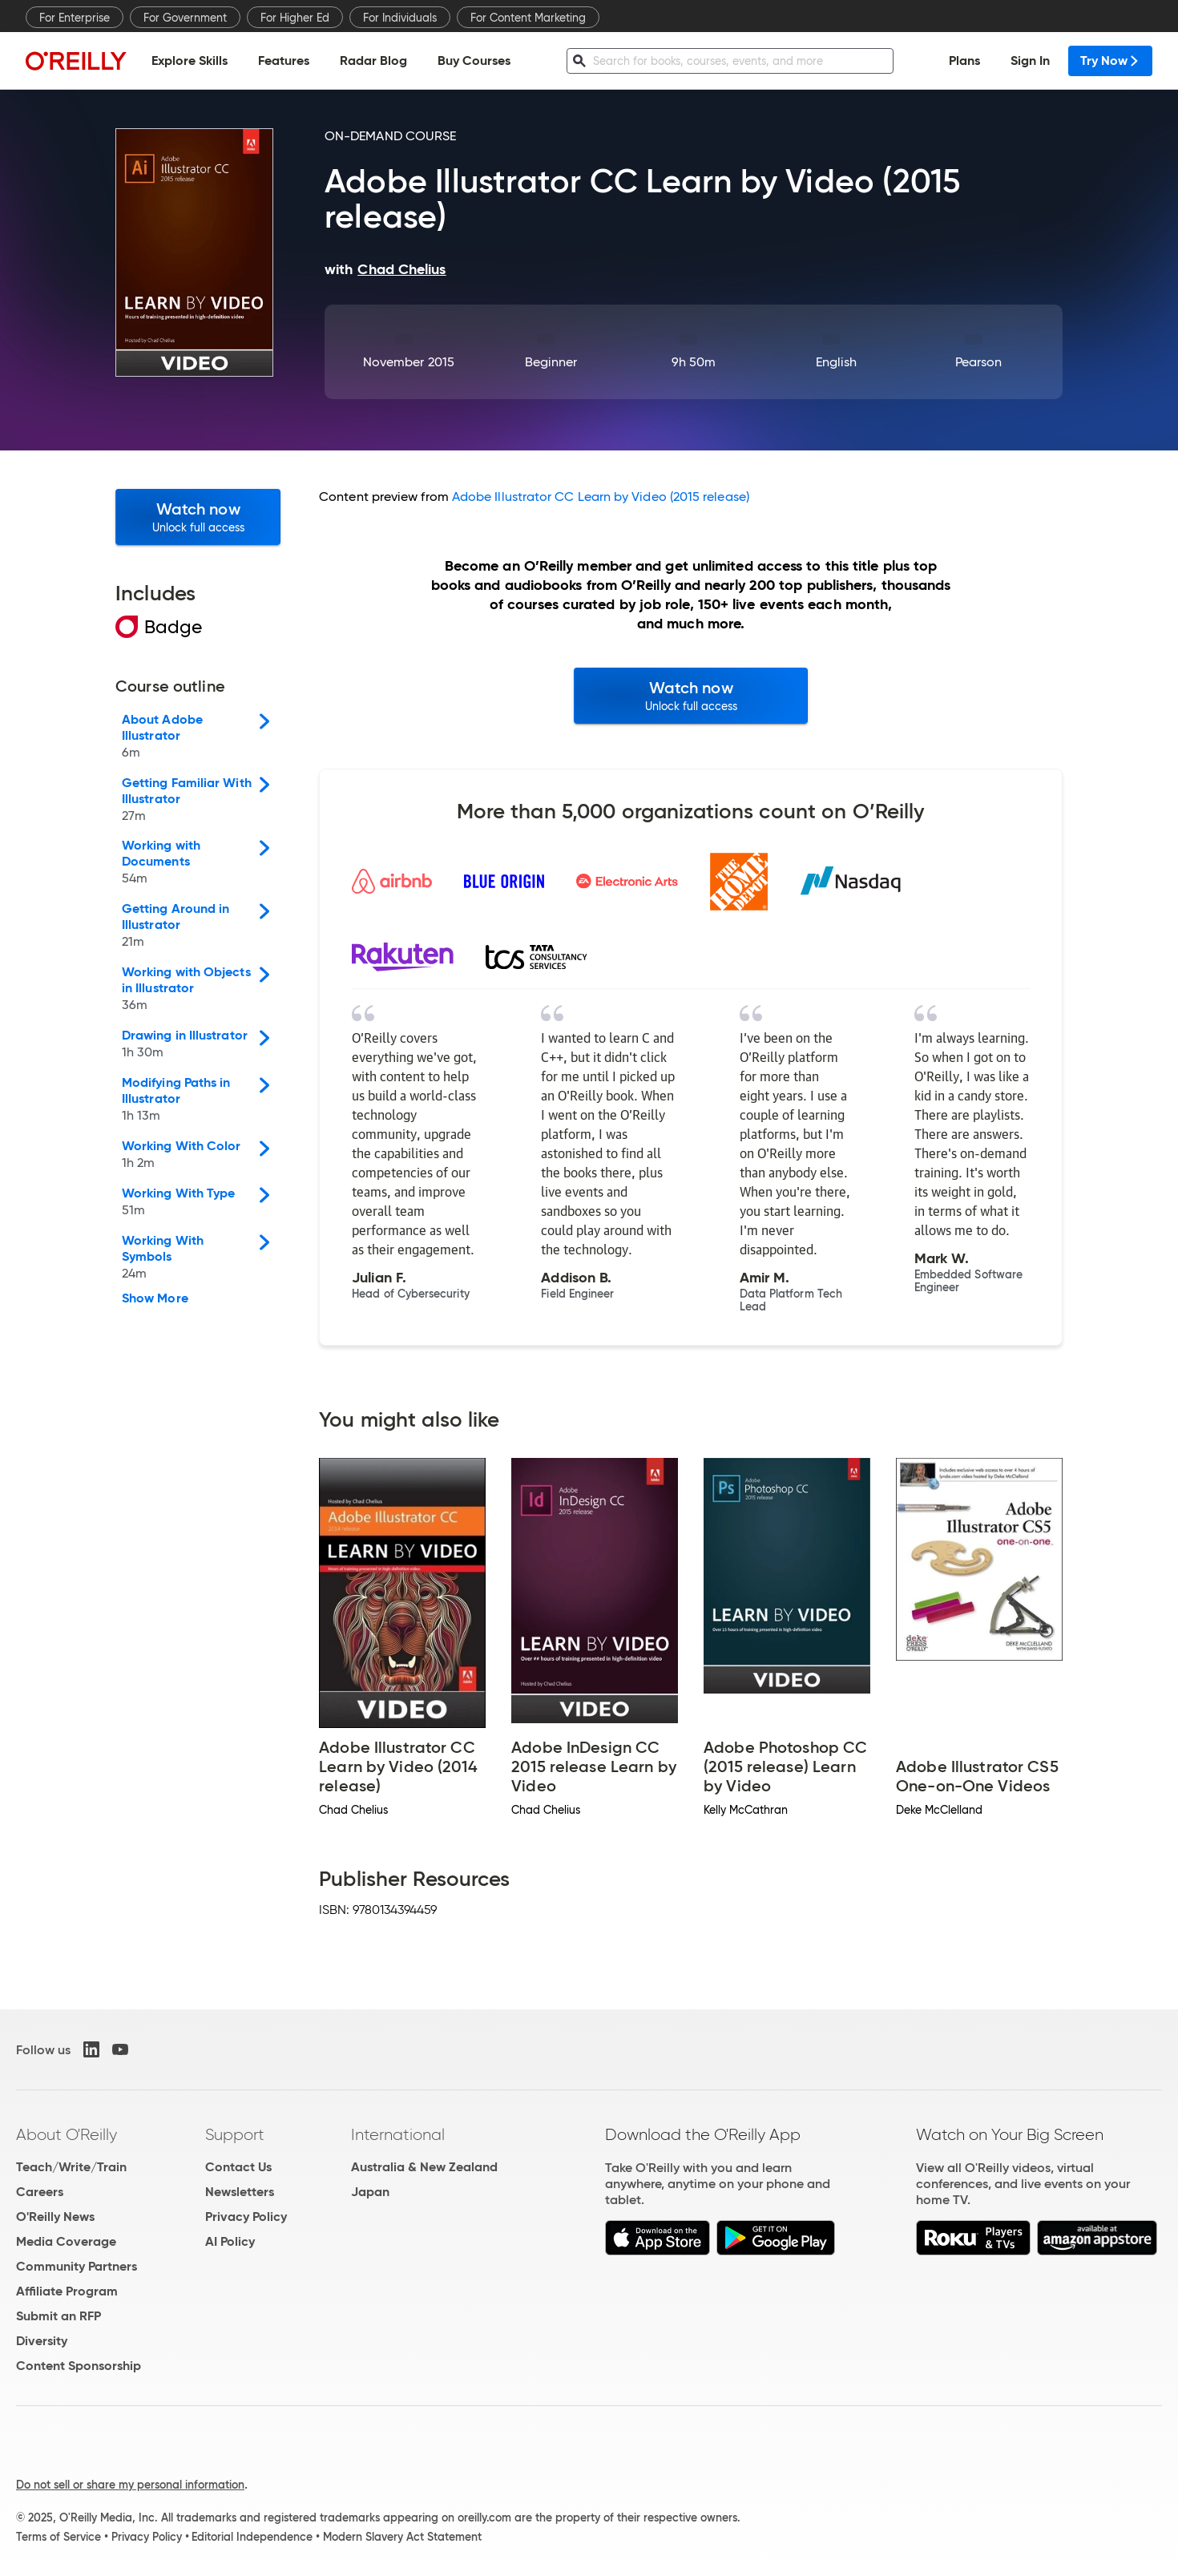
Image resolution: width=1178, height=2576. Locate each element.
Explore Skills (189, 60)
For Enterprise (74, 17)
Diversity (41, 2340)
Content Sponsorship (78, 2365)
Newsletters (239, 2191)
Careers (39, 2191)
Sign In (1030, 60)
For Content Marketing (528, 17)
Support (234, 2134)
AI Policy (230, 2241)
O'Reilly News (55, 2216)
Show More (155, 1298)
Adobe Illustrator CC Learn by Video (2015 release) (600, 496)
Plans (964, 60)
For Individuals (400, 17)
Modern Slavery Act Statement (402, 2537)
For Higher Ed (294, 17)
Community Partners (76, 2266)
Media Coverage (66, 2241)
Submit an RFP (58, 2315)
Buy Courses (474, 60)
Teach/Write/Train (71, 2166)
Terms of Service (58, 2537)
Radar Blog (373, 60)
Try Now (1110, 60)
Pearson (979, 361)
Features (283, 60)
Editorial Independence (252, 2537)
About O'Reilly (66, 2134)
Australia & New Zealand (424, 2166)
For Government (185, 17)
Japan (370, 2191)
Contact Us (238, 2166)
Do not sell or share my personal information (130, 2484)
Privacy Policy (246, 2216)
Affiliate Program (67, 2291)
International (398, 2134)
